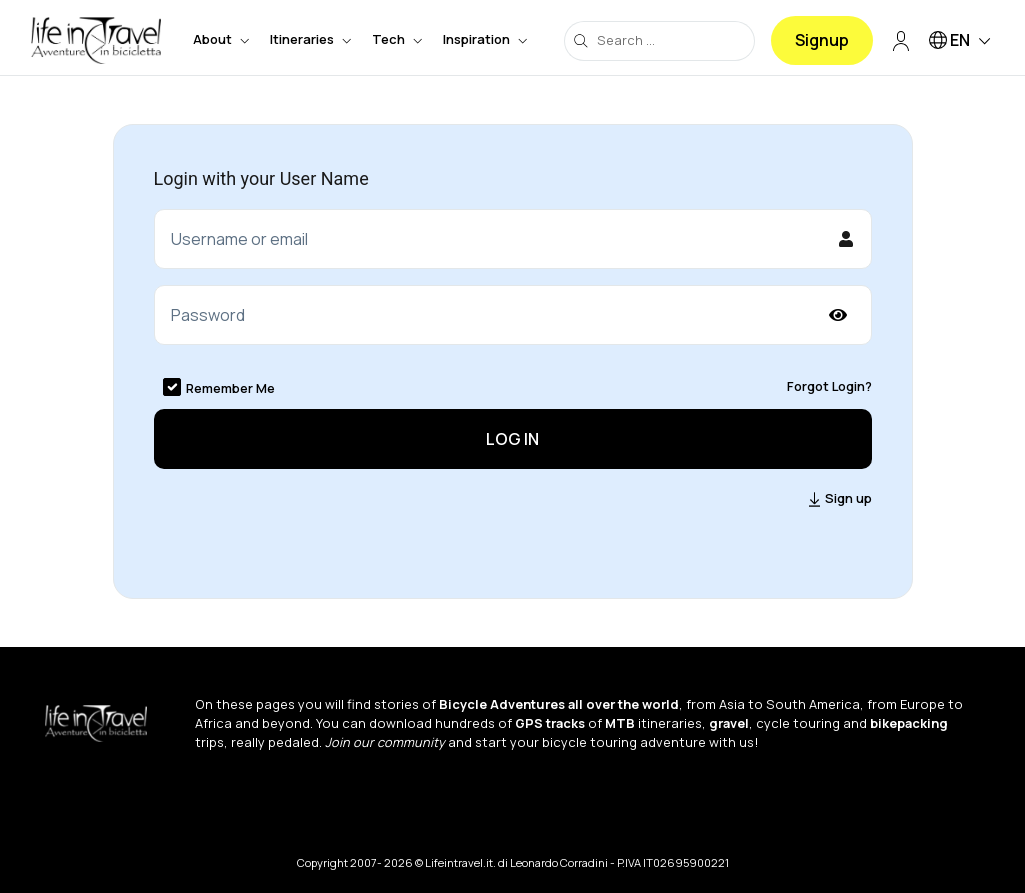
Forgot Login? (829, 386)
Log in (512, 439)
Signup (822, 40)
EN (963, 41)
